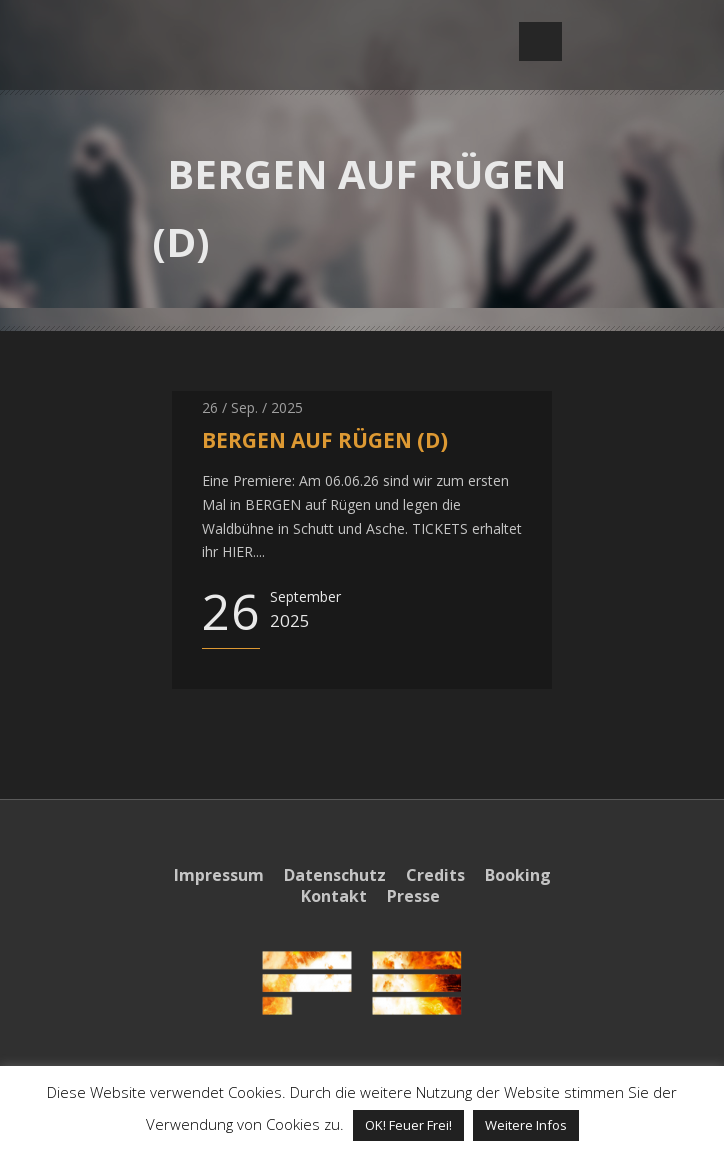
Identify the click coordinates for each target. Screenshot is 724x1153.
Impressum (219, 875)
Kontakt (334, 896)
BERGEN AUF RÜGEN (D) (325, 440)
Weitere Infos (526, 1125)
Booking (518, 875)
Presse (413, 896)
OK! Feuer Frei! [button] (408, 1125)
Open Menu (540, 41)
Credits (435, 875)
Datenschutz (335, 875)
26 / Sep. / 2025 (252, 407)
